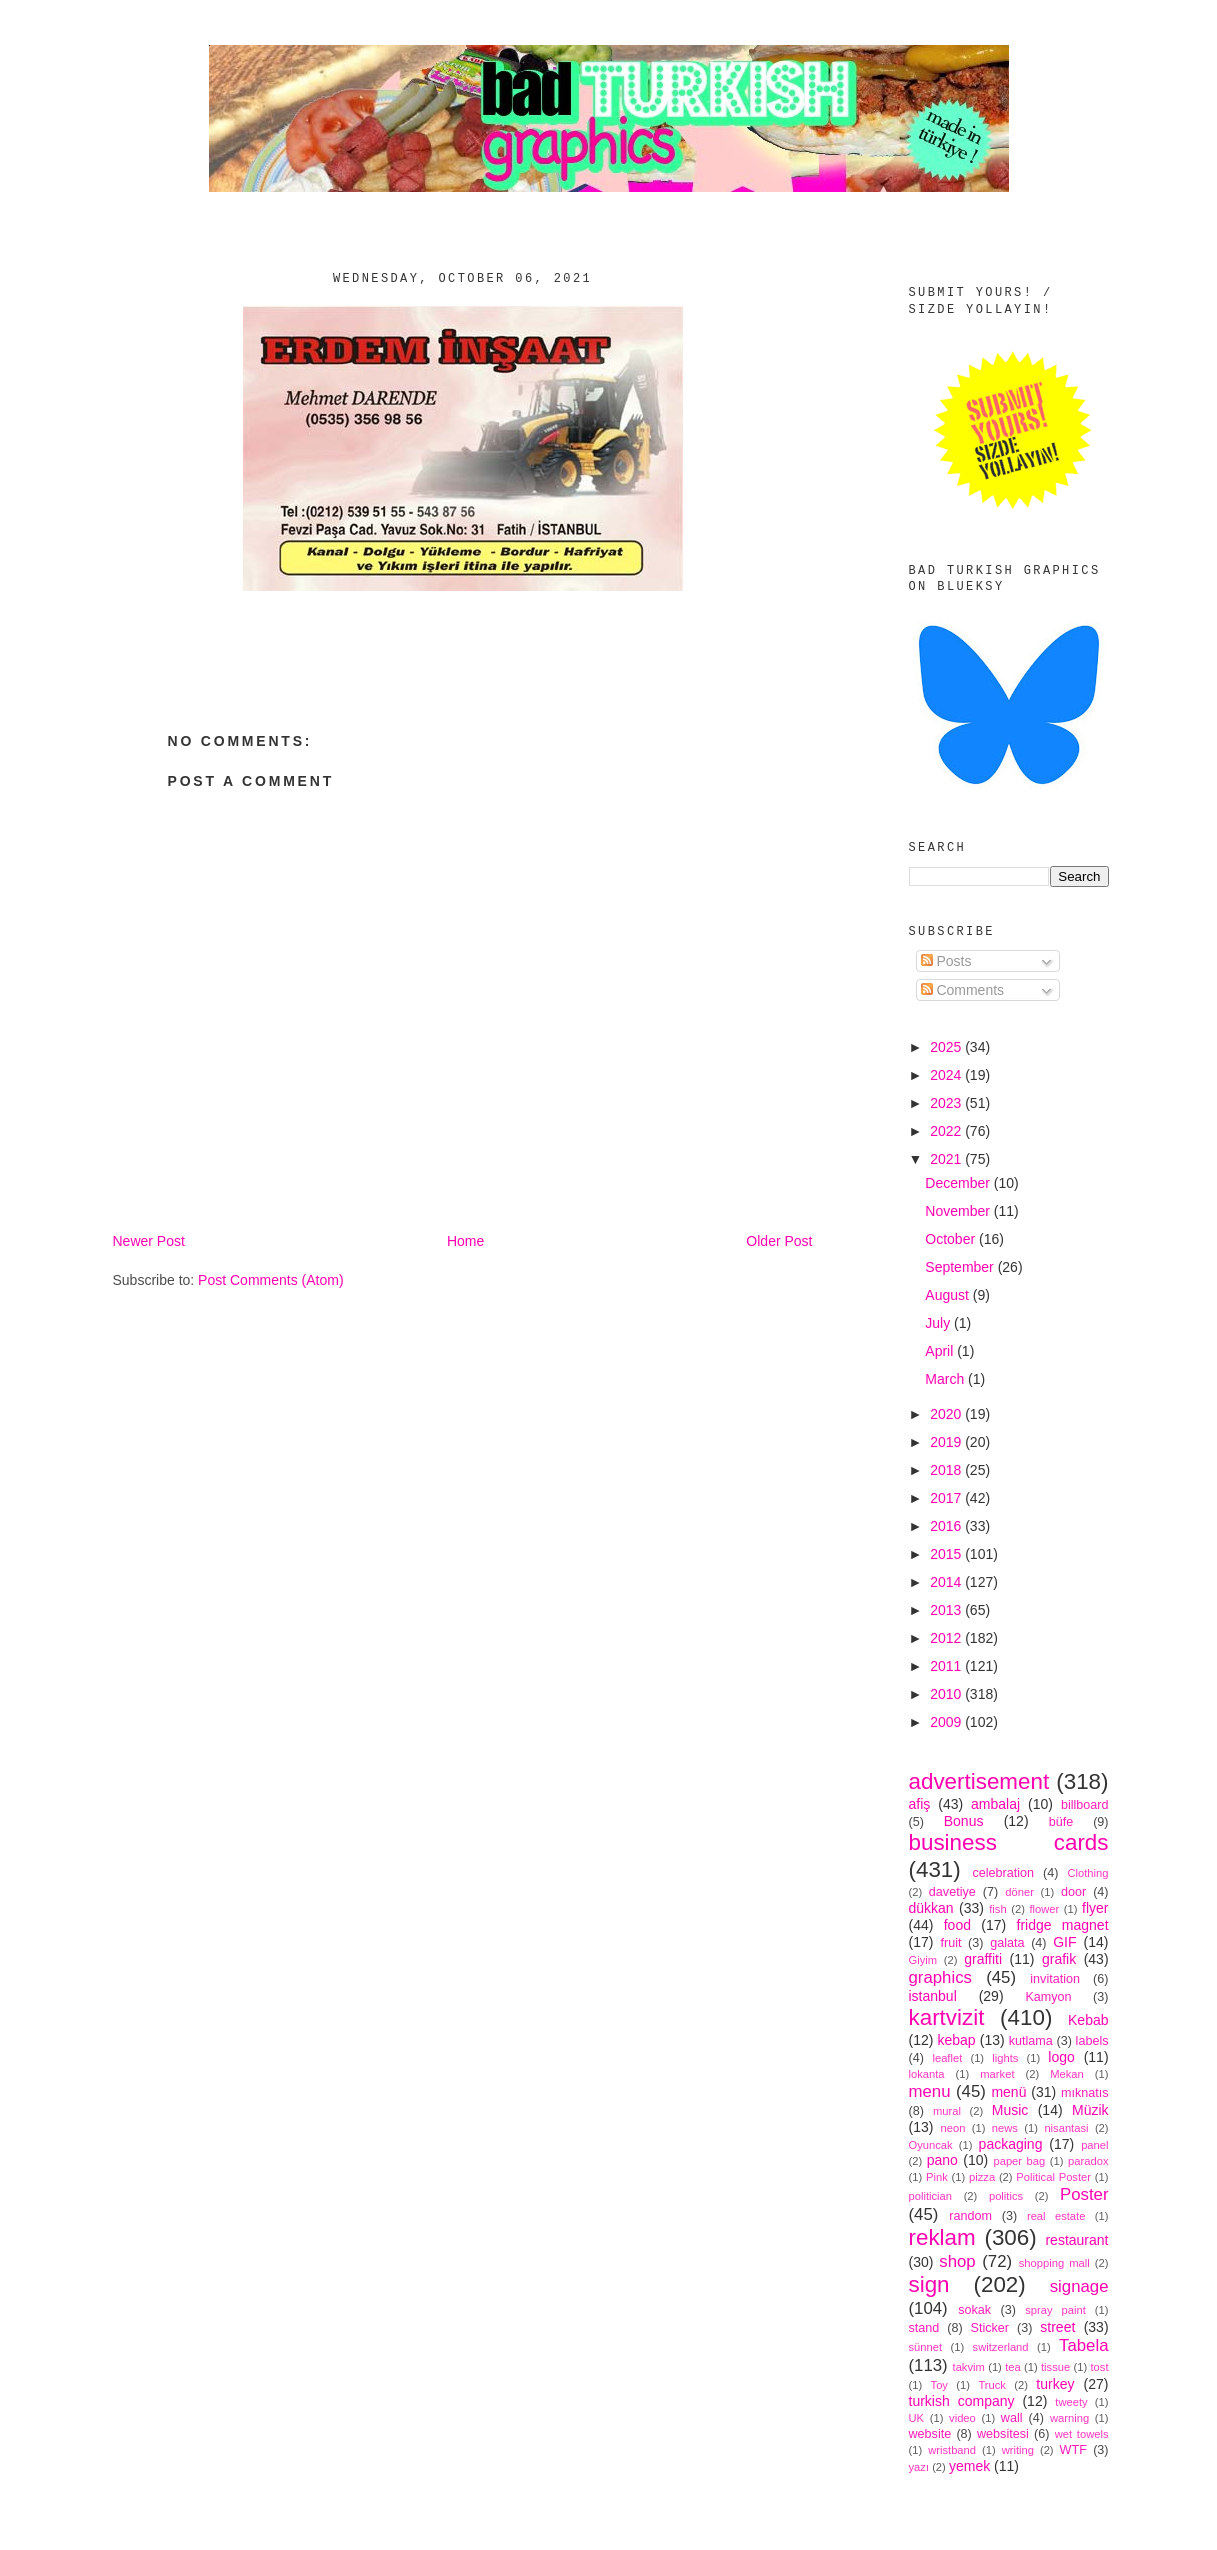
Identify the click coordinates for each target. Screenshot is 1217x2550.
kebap (956, 2040)
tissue (1055, 2367)
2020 (947, 1414)
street (1057, 2327)
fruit (950, 1943)
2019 (947, 1442)
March (946, 1379)
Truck (992, 2385)
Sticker (990, 2328)
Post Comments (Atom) (270, 1280)
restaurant (1076, 2240)
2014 (947, 1582)
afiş (920, 1804)
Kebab (1088, 2020)
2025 (947, 1047)
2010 (947, 1694)
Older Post (779, 1241)
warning (1069, 2418)
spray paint (1055, 2310)
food (957, 1925)
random (970, 2216)
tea (1013, 2367)
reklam (942, 2237)
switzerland (1001, 2347)
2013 (947, 1610)
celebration (1003, 1873)
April (941, 1351)
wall (1012, 2418)
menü (1008, 2092)
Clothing (1087, 1873)
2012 (947, 1638)
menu (930, 2091)
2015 (947, 1554)
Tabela (1083, 2345)
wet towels (1082, 2434)
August (948, 1295)
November (959, 1211)
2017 (947, 1498)
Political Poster (1053, 2177)
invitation (1055, 1979)
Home (465, 1241)
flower (1044, 1909)
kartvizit (947, 2017)
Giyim (923, 1960)
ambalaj (995, 1804)
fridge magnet (1063, 1925)
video (962, 2418)
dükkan (931, 1908)
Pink (937, 2177)
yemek (969, 2466)
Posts (946, 961)
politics (1006, 2196)
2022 (947, 1131)
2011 (947, 1666)
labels (1092, 2041)
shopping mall (1054, 2263)
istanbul (933, 1996)
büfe (1061, 1822)
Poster (1084, 2194)
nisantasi (1066, 2128)
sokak (974, 2310)
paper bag (1019, 2161)
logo (1061, 2057)
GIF (1064, 1942)
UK (917, 2418)
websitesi (1003, 2434)
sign (929, 2284)
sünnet (926, 2347)
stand (924, 2328)
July (939, 1323)
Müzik (1090, 2110)
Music (1010, 2110)
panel (1094, 2145)
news (1005, 2128)
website (930, 2434)
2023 (947, 1103)
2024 (947, 1075)
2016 (947, 1526)
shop (957, 2261)
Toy (939, 2385)
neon (953, 2128)
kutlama (1031, 2041)
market (997, 2074)
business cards (1009, 1842)
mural (947, 2111)
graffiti (983, 1959)
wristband (952, 2450)
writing (1018, 2450)
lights (1005, 2058)
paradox (1088, 2161)
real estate (1056, 2216)
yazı (919, 2467)
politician (931, 2196)
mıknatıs (1085, 2093)
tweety (1071, 2402)
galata (1007, 1943)
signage (1079, 2286)
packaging (1011, 2144)
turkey (1055, 2384)
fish (997, 1909)
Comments (963, 990)
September (961, 1267)
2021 (947, 1159)
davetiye (952, 1892)
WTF (1073, 2450)
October (952, 1239)
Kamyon (1048, 1997)
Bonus (964, 1821)
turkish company (962, 2401)
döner (1019, 1892)
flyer (1095, 1908)
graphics (940, 1977)
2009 (947, 1722)
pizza (982, 2177)
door (1073, 1892)
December (959, 1183)
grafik (1059, 1959)
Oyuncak (931, 2145)
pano (942, 2160)
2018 (947, 1470)
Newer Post (149, 1241)
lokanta (927, 2074)
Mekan (1067, 2074)
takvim (969, 2367)
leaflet (947, 2058)
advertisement (979, 1781)
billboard (1085, 1805)
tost (1100, 2367)
